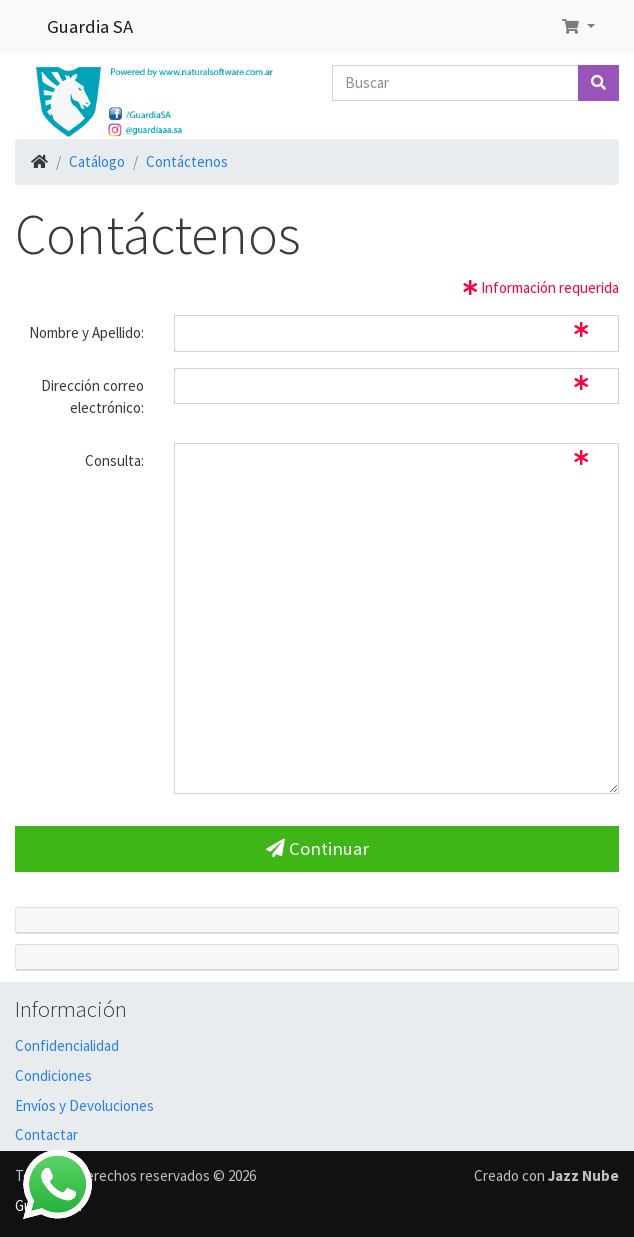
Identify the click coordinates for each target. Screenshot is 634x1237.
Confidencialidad (67, 1045)
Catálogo (97, 161)
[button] (578, 27)
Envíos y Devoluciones (84, 1105)
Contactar (46, 1134)
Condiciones (53, 1075)
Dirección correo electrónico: (92, 397)
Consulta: (114, 460)
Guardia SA (90, 26)
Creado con (546, 1175)
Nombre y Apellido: (86, 332)
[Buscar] (455, 83)
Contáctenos (187, 161)
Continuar (317, 848)
